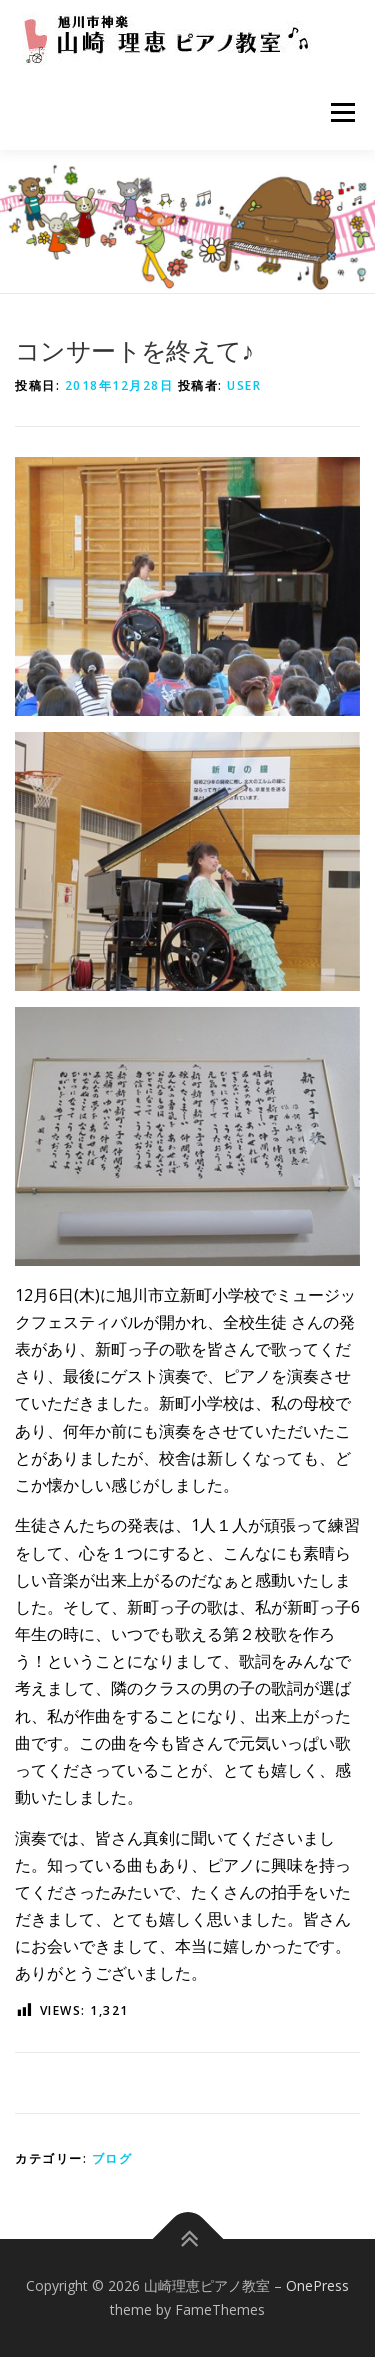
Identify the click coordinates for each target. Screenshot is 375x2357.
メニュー (342, 112)
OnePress (317, 2285)
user (244, 385)
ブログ (112, 2158)
